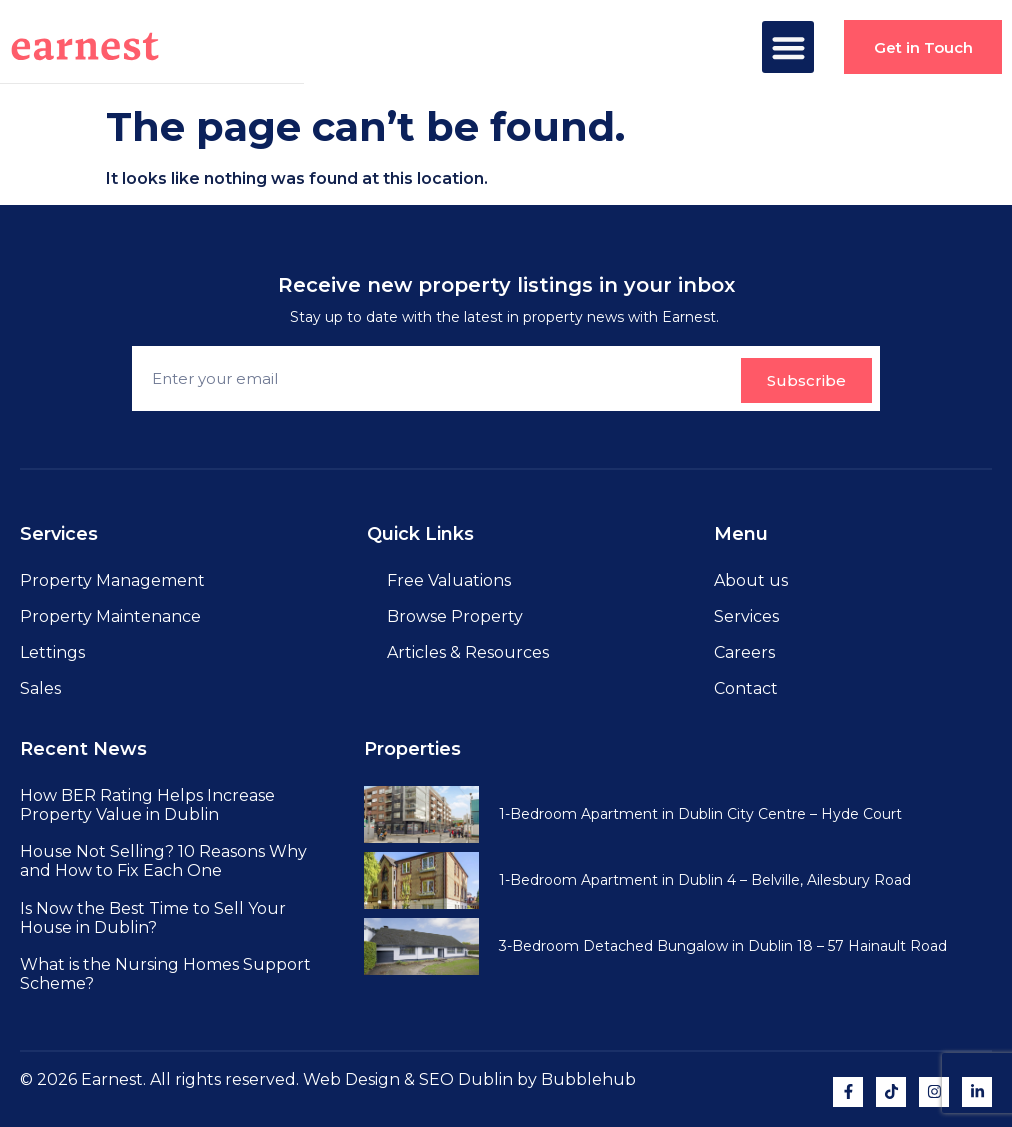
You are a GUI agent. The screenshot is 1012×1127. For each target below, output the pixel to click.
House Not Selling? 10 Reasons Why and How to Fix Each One (163, 861)
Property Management (112, 580)
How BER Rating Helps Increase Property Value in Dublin (147, 805)
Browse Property (455, 616)
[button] (787, 47)
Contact (746, 688)
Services (746, 616)
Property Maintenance (110, 616)
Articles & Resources (468, 652)
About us (751, 580)
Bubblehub (588, 1079)
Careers (744, 652)
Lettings (52, 652)
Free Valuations (449, 580)
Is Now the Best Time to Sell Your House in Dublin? (153, 918)
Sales (40, 688)
